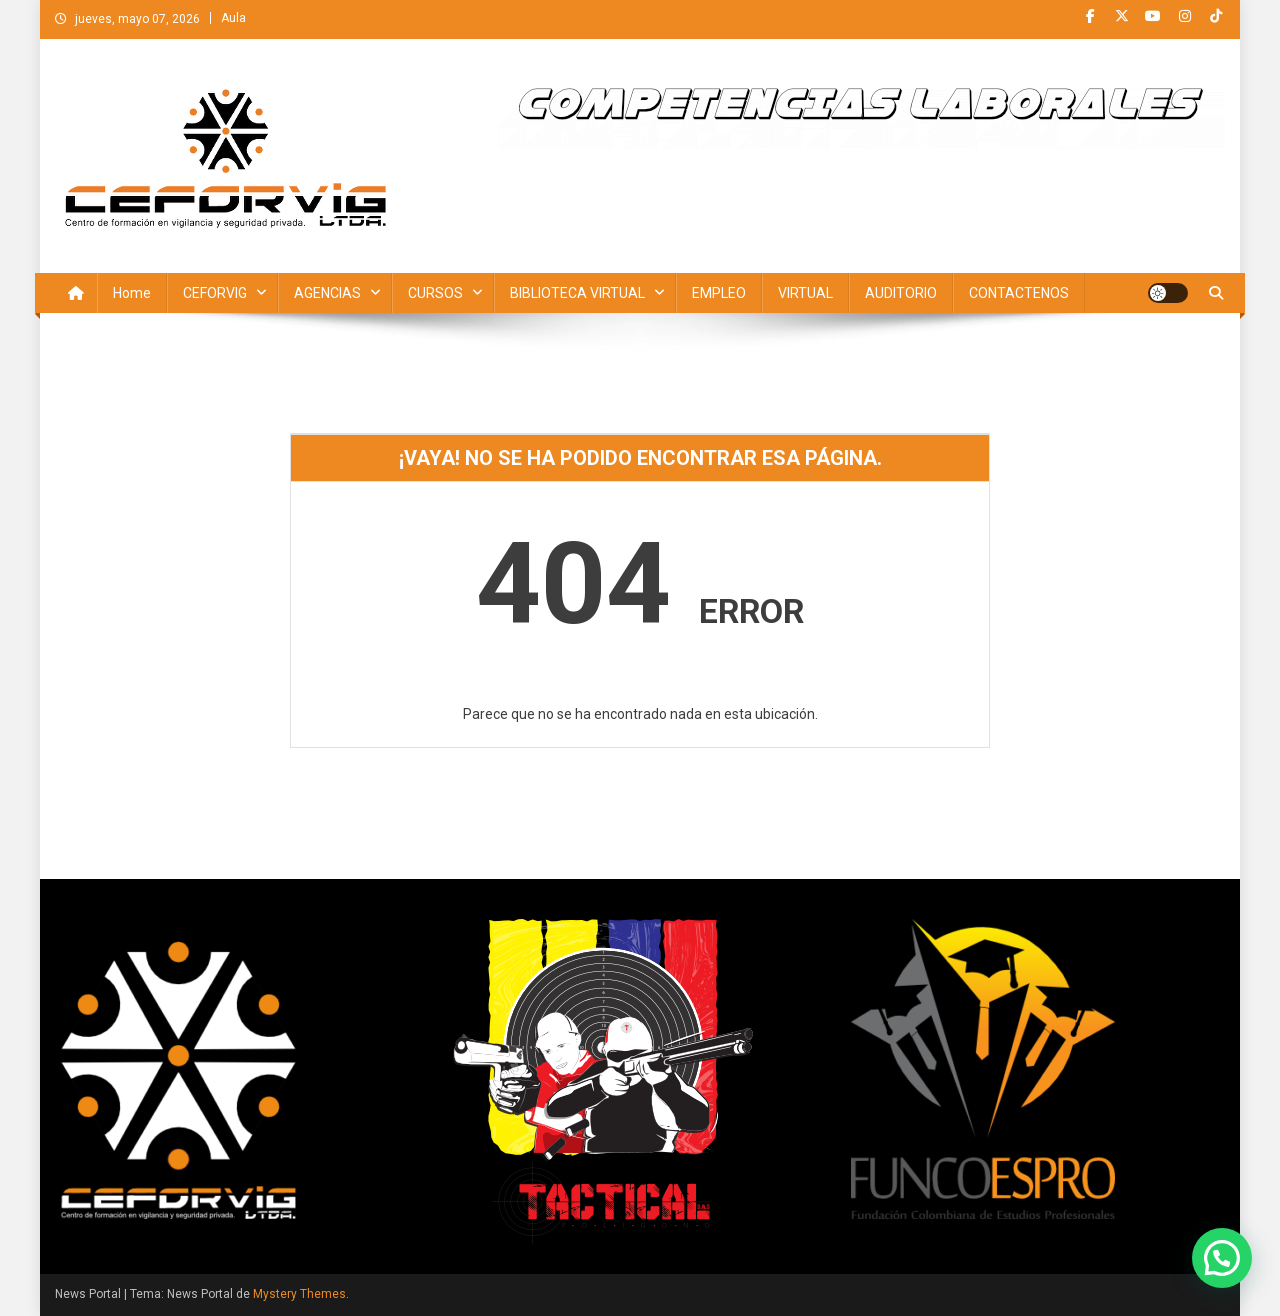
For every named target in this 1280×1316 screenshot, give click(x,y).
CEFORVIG (215, 293)
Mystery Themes (299, 1294)
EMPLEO (719, 293)
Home (132, 293)
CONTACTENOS (1019, 293)
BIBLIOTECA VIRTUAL (577, 293)
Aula (233, 18)
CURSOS (435, 293)
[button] (1222, 1258)
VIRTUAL (805, 293)
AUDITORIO (901, 293)
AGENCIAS (327, 293)
